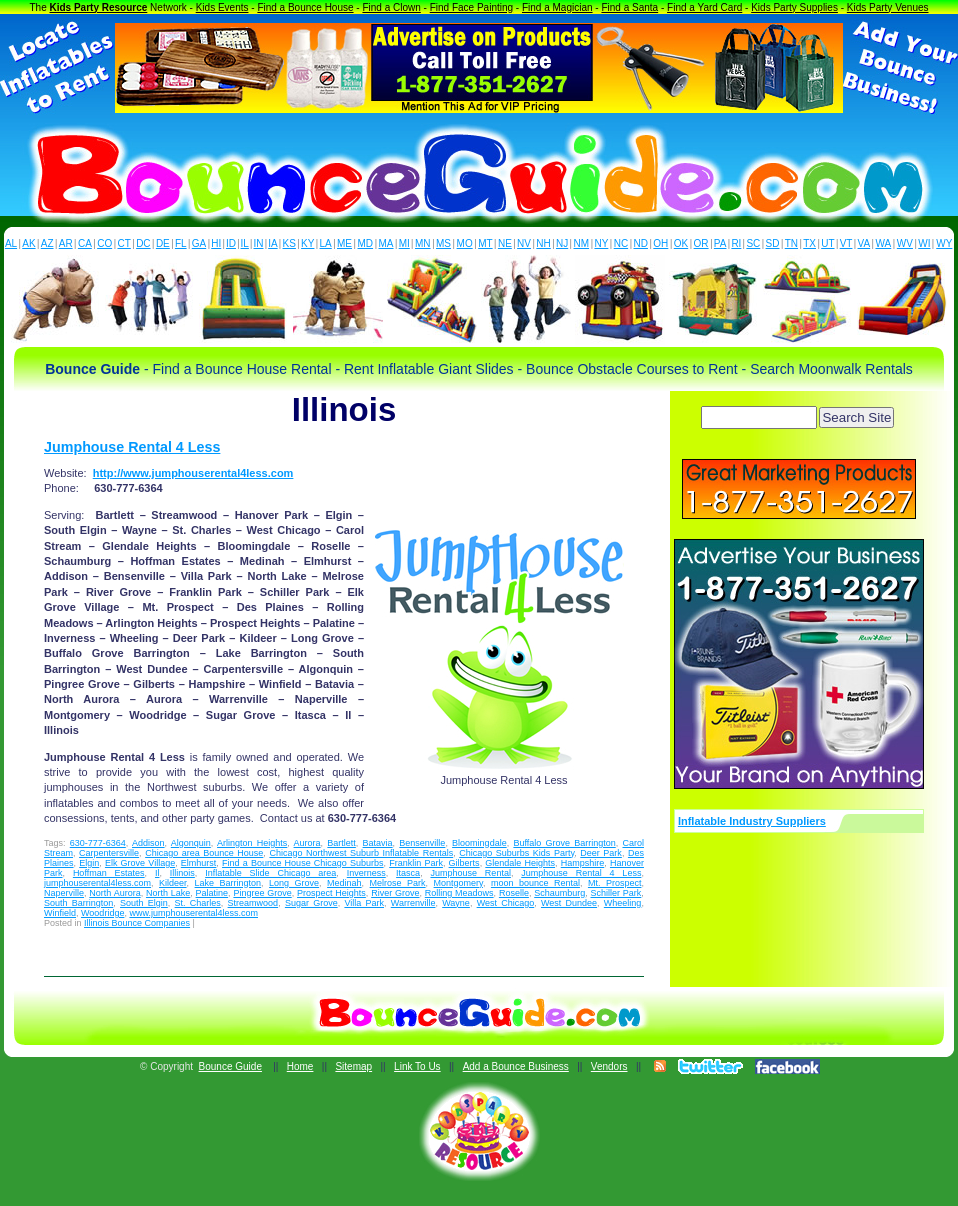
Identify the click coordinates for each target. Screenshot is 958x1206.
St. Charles (198, 903)
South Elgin (144, 903)
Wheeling (623, 903)
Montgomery (458, 883)
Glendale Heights (520, 863)
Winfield (60, 913)
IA (272, 243)
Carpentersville (109, 853)
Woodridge (102, 913)
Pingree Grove (262, 893)
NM (582, 243)
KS (289, 243)
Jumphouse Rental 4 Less (132, 447)
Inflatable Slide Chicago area (270, 873)
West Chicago (506, 903)
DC (143, 243)
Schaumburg (559, 893)
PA (720, 243)
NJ (562, 243)
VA (864, 243)
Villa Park (364, 903)
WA (884, 243)
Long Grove (294, 883)
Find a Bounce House (305, 7)
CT (124, 243)
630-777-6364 (98, 843)
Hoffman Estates (109, 873)
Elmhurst (199, 863)
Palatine (212, 893)
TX (809, 243)
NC (621, 243)
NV (524, 243)
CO (104, 243)
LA (326, 243)
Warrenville (413, 903)
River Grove (395, 893)
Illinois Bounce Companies (137, 923)
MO (465, 243)
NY (601, 243)
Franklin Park (416, 863)
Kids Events (222, 7)
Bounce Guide (230, 1066)
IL (245, 243)
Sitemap (353, 1066)
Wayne (456, 903)
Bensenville (422, 843)
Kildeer (173, 883)
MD (366, 243)
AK (28, 243)
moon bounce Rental (535, 883)
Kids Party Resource (99, 7)
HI (216, 243)
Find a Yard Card (704, 7)
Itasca (408, 873)
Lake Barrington (228, 883)
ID (231, 243)
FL (181, 243)
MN (423, 243)
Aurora (307, 843)
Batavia (378, 843)
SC (753, 243)
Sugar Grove (311, 903)
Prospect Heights (331, 893)
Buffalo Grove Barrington (564, 843)
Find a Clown (391, 7)
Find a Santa (629, 7)
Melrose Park (398, 883)
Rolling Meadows (459, 893)
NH (543, 243)
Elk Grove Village (140, 863)
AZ (47, 243)
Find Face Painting (471, 7)
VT (846, 243)
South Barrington (78, 903)
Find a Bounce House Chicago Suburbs (302, 863)
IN (258, 243)
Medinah (344, 883)
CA (85, 243)
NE (505, 243)
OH (660, 243)
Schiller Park (616, 893)
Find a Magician (557, 7)
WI (924, 243)
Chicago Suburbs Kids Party (516, 853)
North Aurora (114, 893)
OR (701, 243)
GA (199, 243)
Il (157, 873)
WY (944, 243)
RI (736, 243)
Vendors (609, 1066)
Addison (148, 843)
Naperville (64, 893)
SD (773, 243)
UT (827, 243)
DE (163, 243)
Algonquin (191, 843)
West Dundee (569, 903)
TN (791, 243)
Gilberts (464, 863)
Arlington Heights (252, 843)
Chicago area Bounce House (204, 853)
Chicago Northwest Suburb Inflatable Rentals (361, 853)
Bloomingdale (479, 843)
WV (905, 243)
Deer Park (601, 853)
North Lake (168, 893)
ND (641, 243)
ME (344, 243)
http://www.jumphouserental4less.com (193, 473)
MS (443, 243)
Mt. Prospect (615, 883)
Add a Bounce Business (516, 1066)
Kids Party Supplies (794, 7)
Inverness (366, 873)
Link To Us (417, 1066)
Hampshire (583, 863)
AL (11, 243)
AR (66, 243)
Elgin (89, 863)
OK (681, 243)
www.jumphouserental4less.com (193, 913)
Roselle (514, 893)
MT (485, 243)
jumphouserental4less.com (97, 883)
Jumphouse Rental (470, 873)
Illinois (182, 873)
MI (404, 243)
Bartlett (341, 843)
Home (300, 1066)
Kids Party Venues (888, 7)
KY (307, 243)
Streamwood (253, 903)
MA (386, 243)
